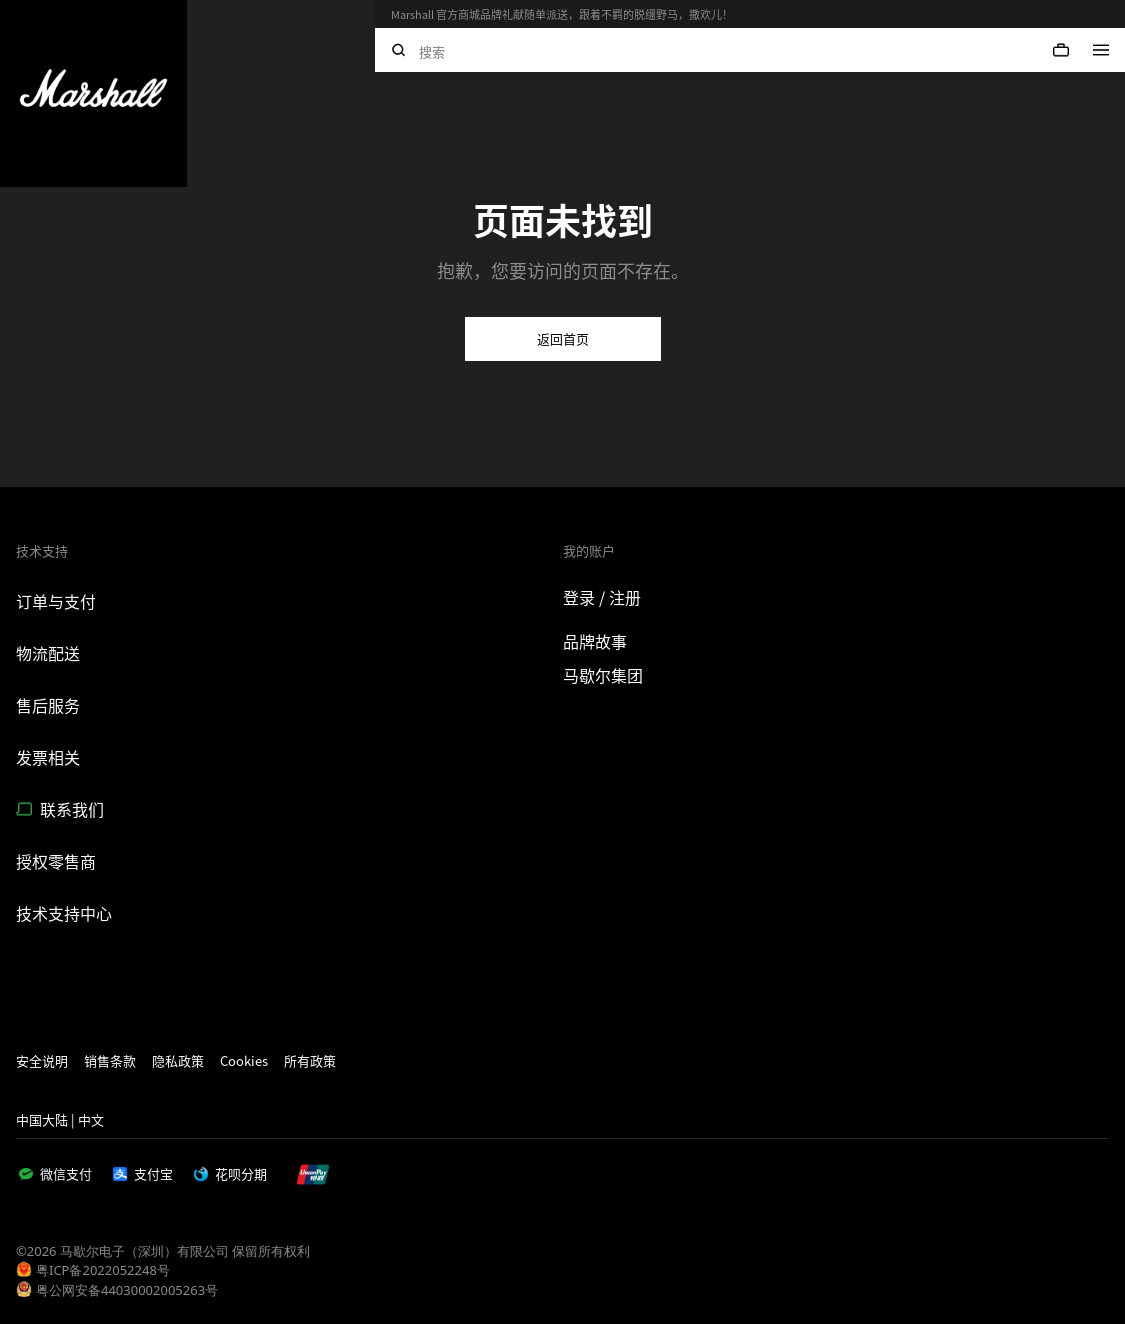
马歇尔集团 (603, 675)
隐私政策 (178, 1060)
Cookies (244, 1060)
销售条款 (110, 1060)
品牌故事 (595, 641)
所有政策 (310, 1060)
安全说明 (42, 1060)
